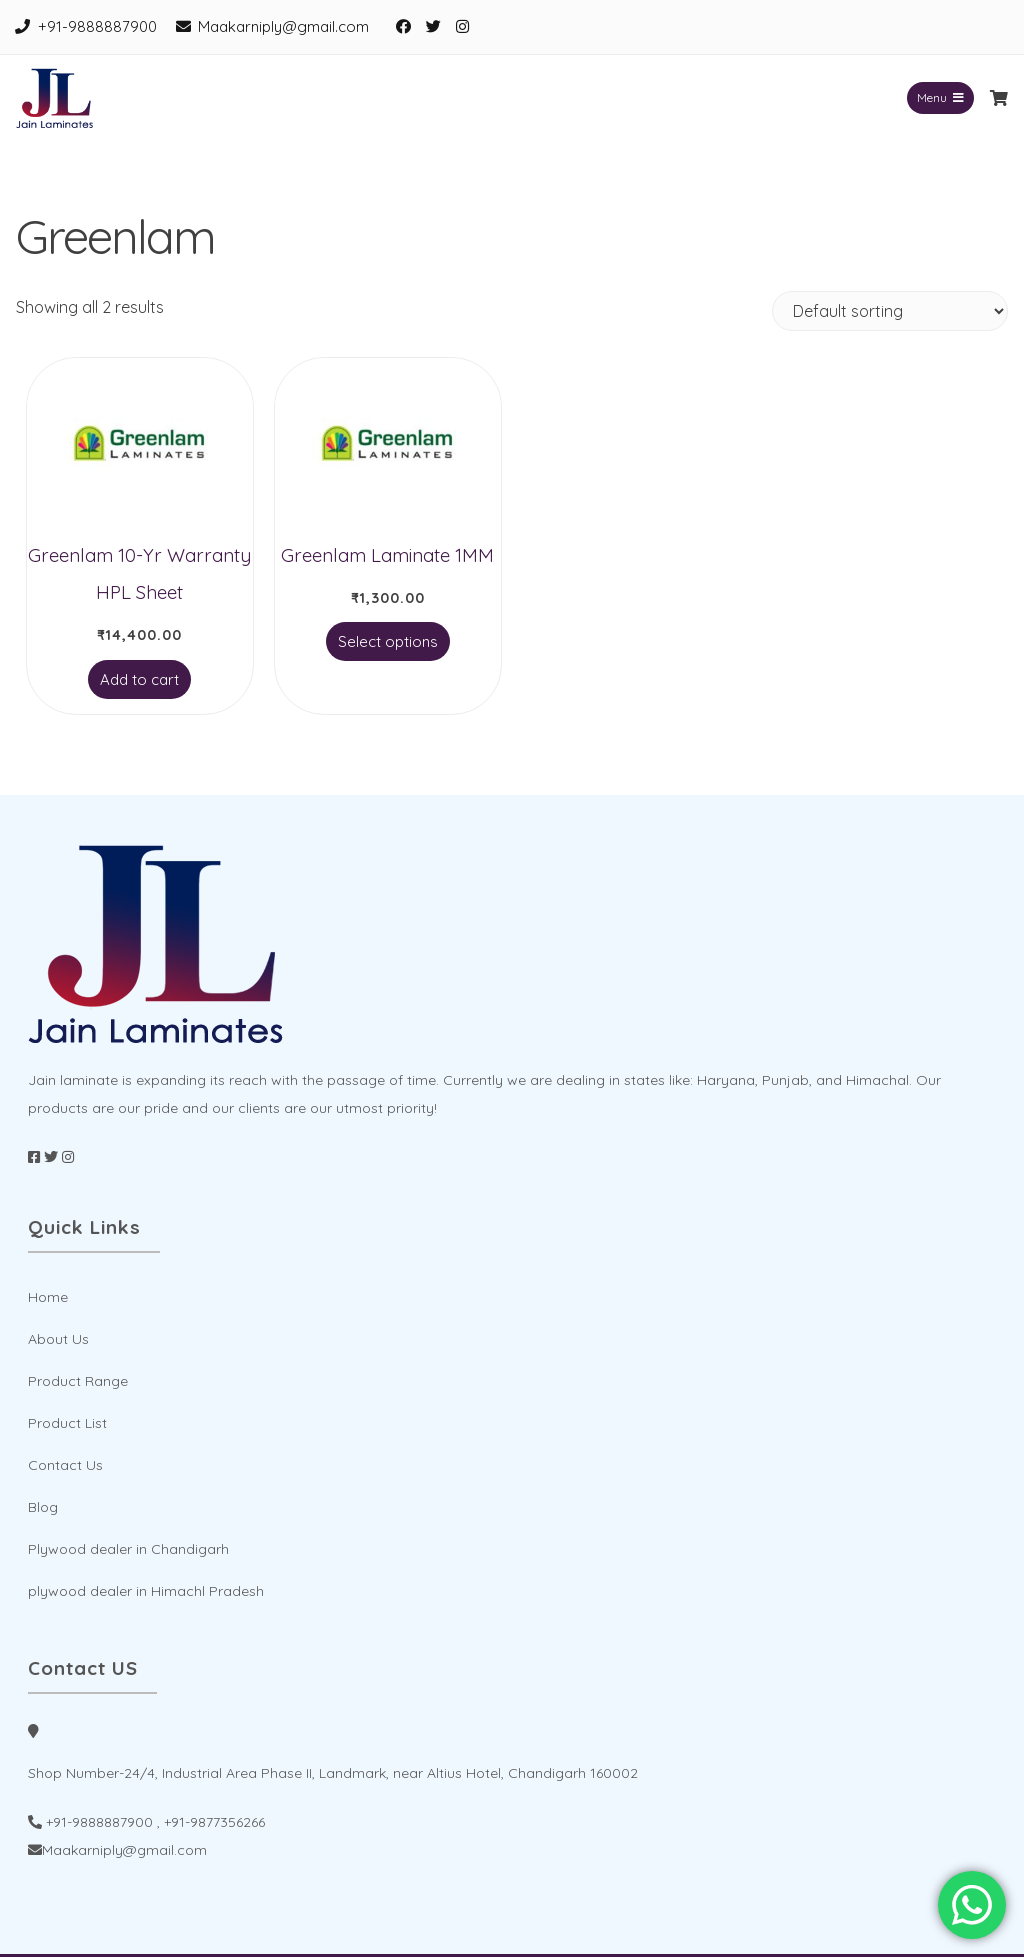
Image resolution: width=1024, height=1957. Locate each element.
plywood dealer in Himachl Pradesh (146, 1591)
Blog (43, 1507)
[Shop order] (890, 311)
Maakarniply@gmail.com (283, 26)
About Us (58, 1339)
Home (48, 1297)
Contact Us (65, 1465)
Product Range (78, 1381)
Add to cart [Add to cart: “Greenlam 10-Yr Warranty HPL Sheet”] (139, 679)
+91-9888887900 (97, 26)
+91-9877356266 (214, 1822)
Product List (67, 1423)
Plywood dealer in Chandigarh (128, 1549)
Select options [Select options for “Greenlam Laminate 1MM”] (388, 641)
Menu (940, 97)
